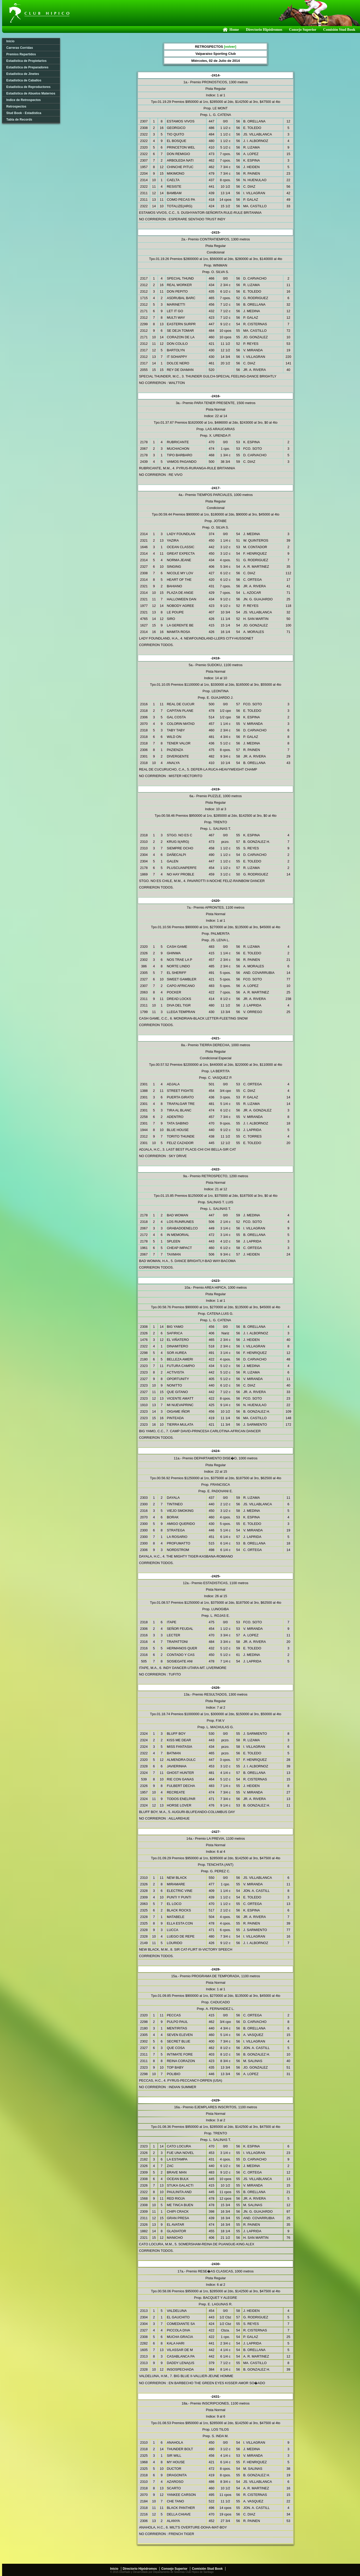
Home (229, 30)
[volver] (230, 47)
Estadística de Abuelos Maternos (30, 93)
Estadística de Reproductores (28, 87)
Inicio (10, 41)
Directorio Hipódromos (264, 30)
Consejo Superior (302, 30)
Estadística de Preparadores (27, 67)
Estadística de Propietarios (26, 61)
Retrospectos (16, 106)
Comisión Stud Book (339, 30)
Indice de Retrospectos (23, 100)
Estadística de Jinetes (22, 74)
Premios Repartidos (21, 54)
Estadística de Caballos (23, 80)
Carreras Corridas (19, 48)
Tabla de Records (19, 119)
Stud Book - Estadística (23, 113)
